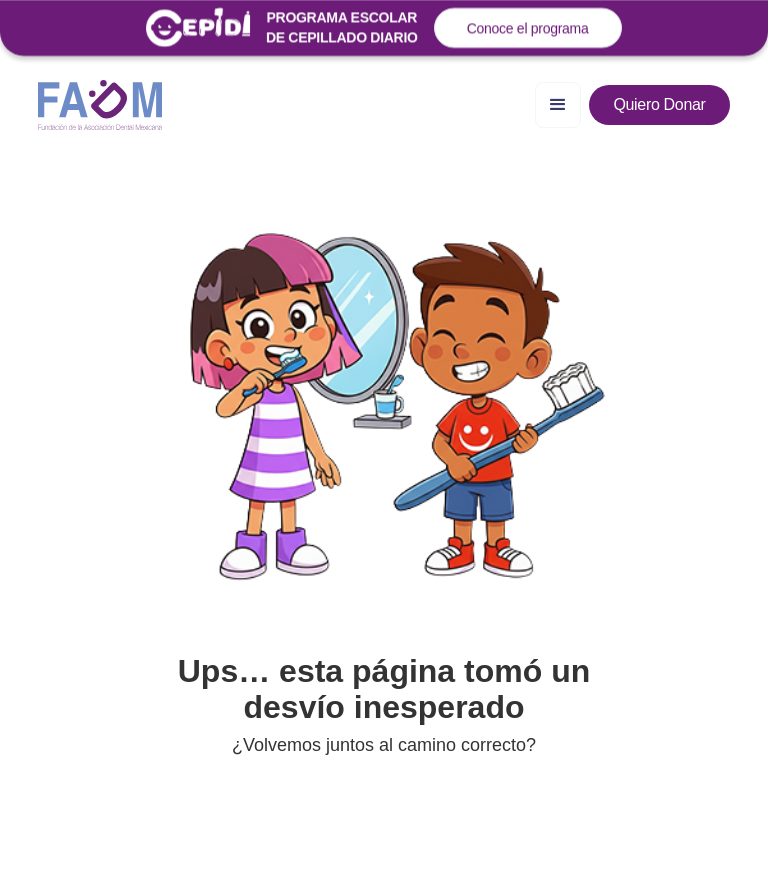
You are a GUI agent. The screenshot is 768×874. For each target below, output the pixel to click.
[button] (558, 105)
